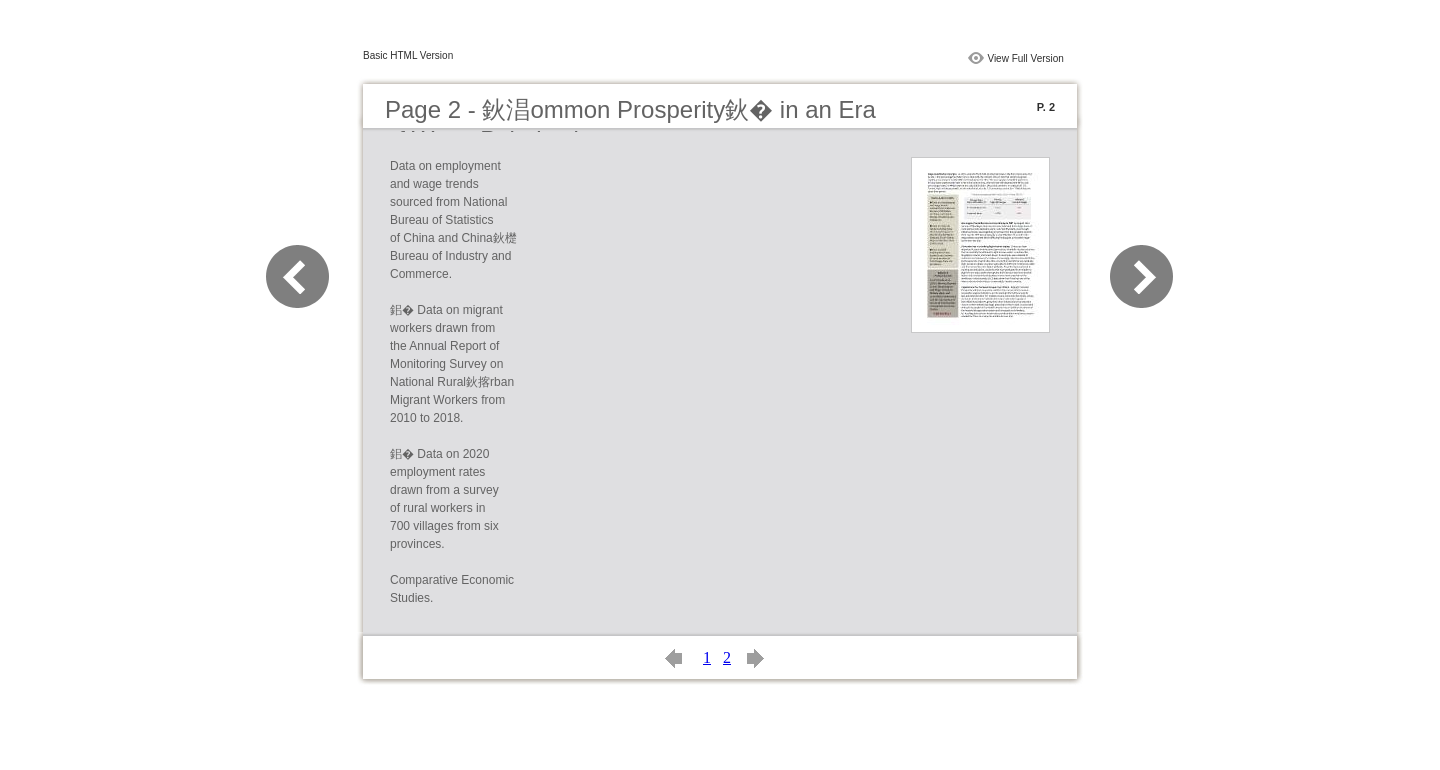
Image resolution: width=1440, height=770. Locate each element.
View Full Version (1025, 58)
